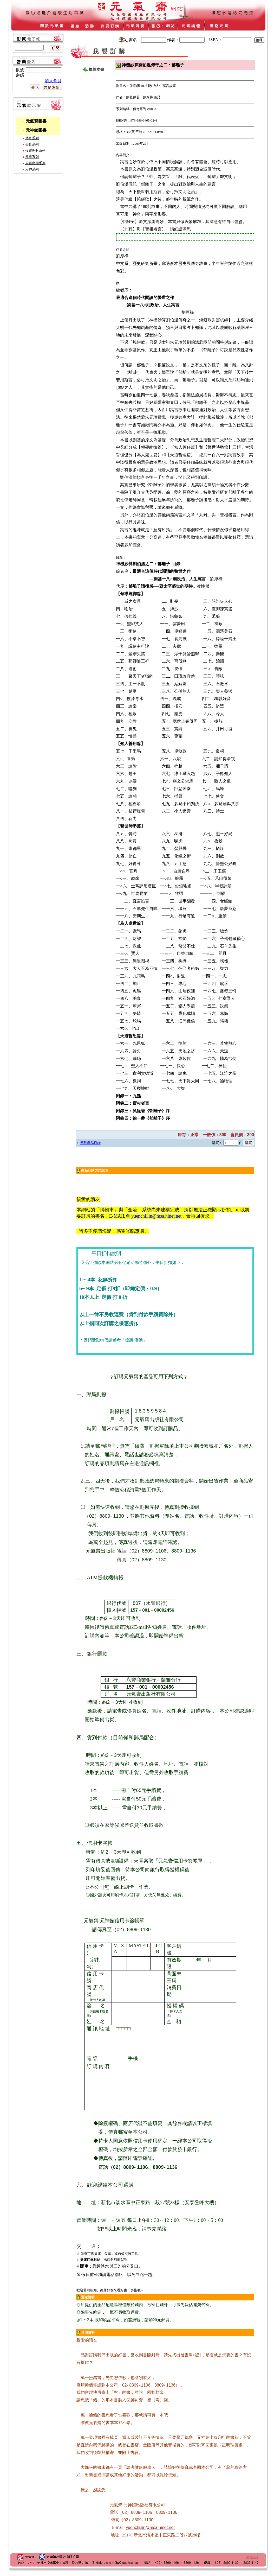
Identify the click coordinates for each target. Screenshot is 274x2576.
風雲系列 (32, 157)
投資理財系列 (35, 150)
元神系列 (32, 169)
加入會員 (53, 81)
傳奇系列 (32, 138)
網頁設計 (252, 2557)
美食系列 (32, 144)
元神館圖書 (36, 130)
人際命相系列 (35, 163)
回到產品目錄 (90, 1143)
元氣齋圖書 (36, 121)
